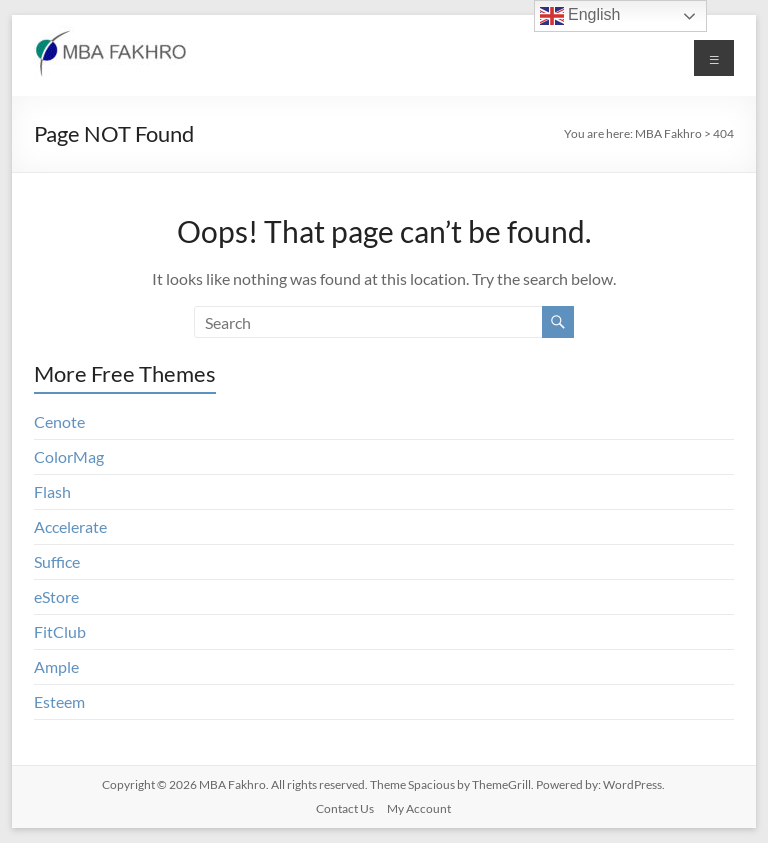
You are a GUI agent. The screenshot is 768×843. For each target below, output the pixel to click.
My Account (419, 808)
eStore (56, 596)
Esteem (59, 701)
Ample (56, 666)
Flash (52, 491)
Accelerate (70, 526)
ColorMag (69, 456)
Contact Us (345, 808)
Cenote (59, 421)
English (580, 16)
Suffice (57, 561)
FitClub (60, 631)
